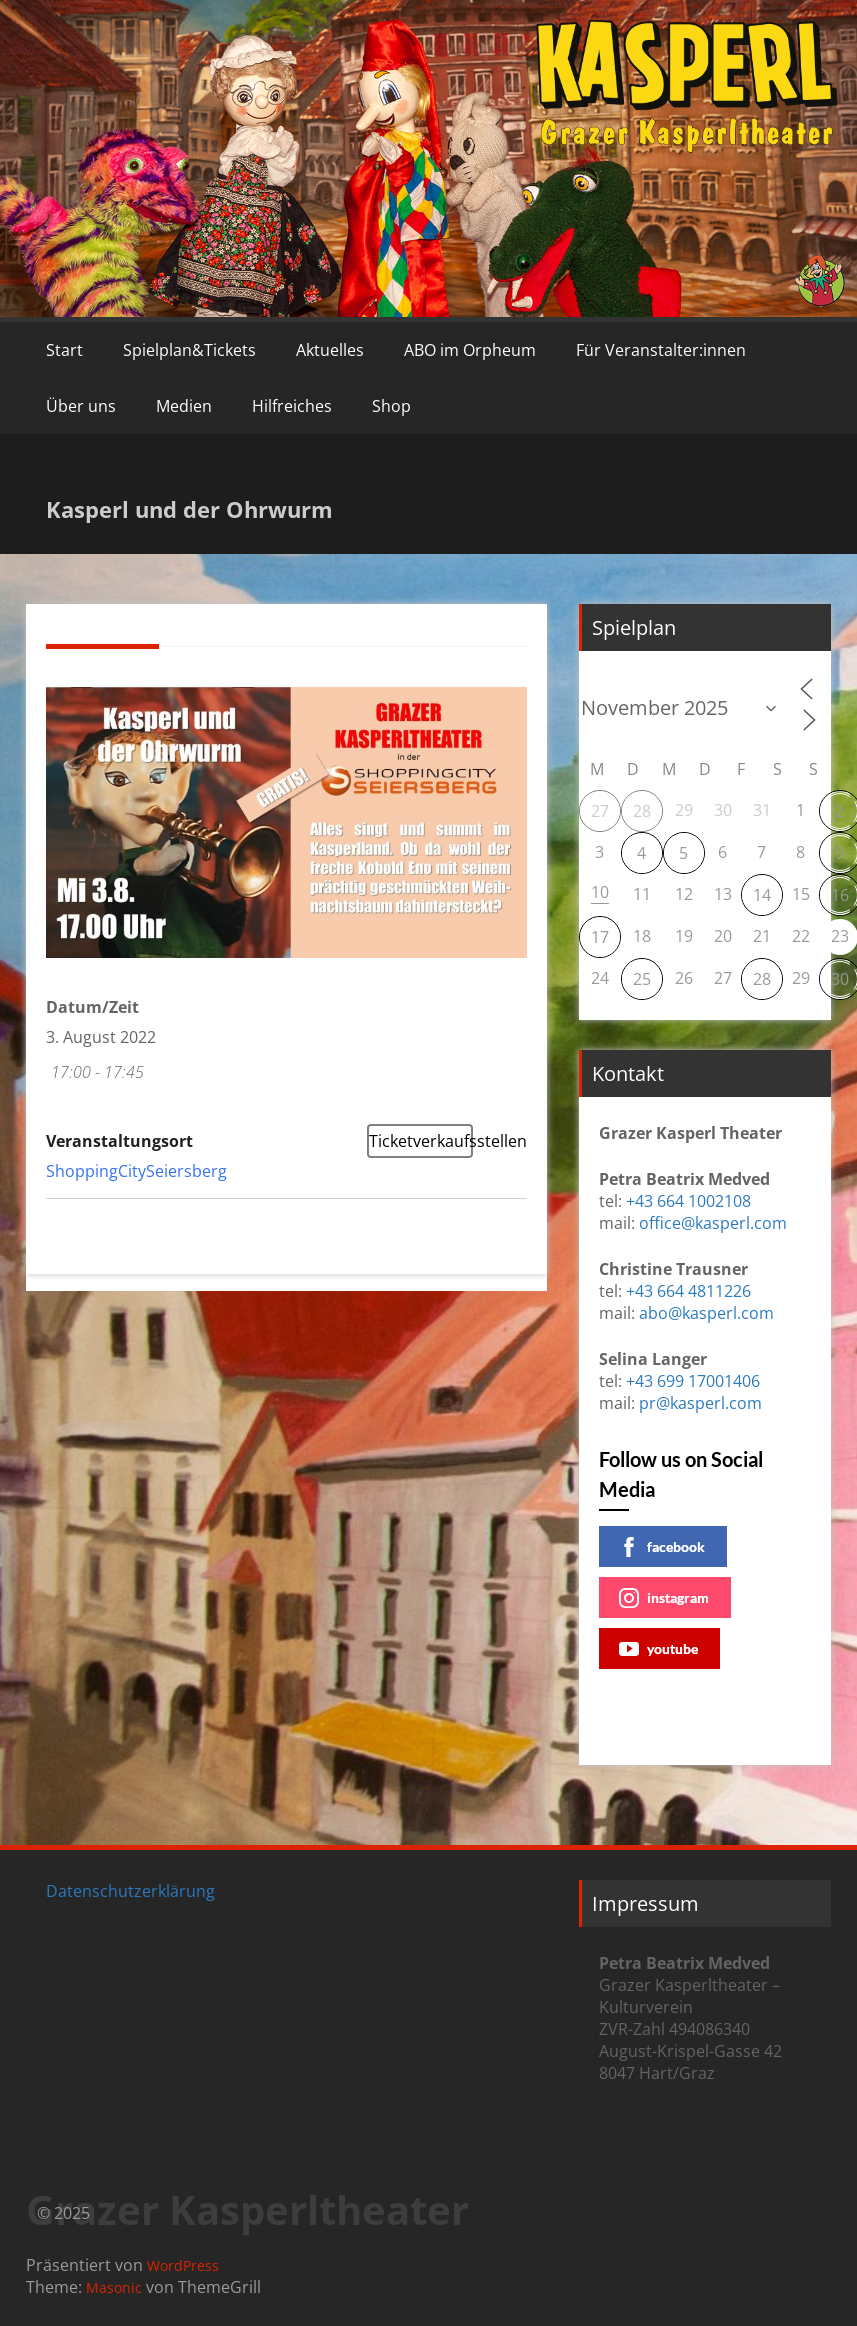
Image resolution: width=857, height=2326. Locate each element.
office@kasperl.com (713, 1223)
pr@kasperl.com (700, 1403)
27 (600, 811)
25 (642, 979)
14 (762, 895)
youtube (658, 1649)
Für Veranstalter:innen (661, 350)
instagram (664, 1598)
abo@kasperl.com (706, 1313)
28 (642, 811)
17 (600, 937)
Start (64, 350)
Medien (184, 406)
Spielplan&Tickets (189, 350)
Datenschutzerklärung (130, 1891)
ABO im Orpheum (470, 350)
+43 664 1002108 (688, 1201)
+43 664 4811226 (688, 1291)
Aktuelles (330, 350)
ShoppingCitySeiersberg (136, 1171)
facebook (662, 1547)
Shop (391, 406)
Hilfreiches (292, 406)
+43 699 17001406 (693, 1381)
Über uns (81, 406)
